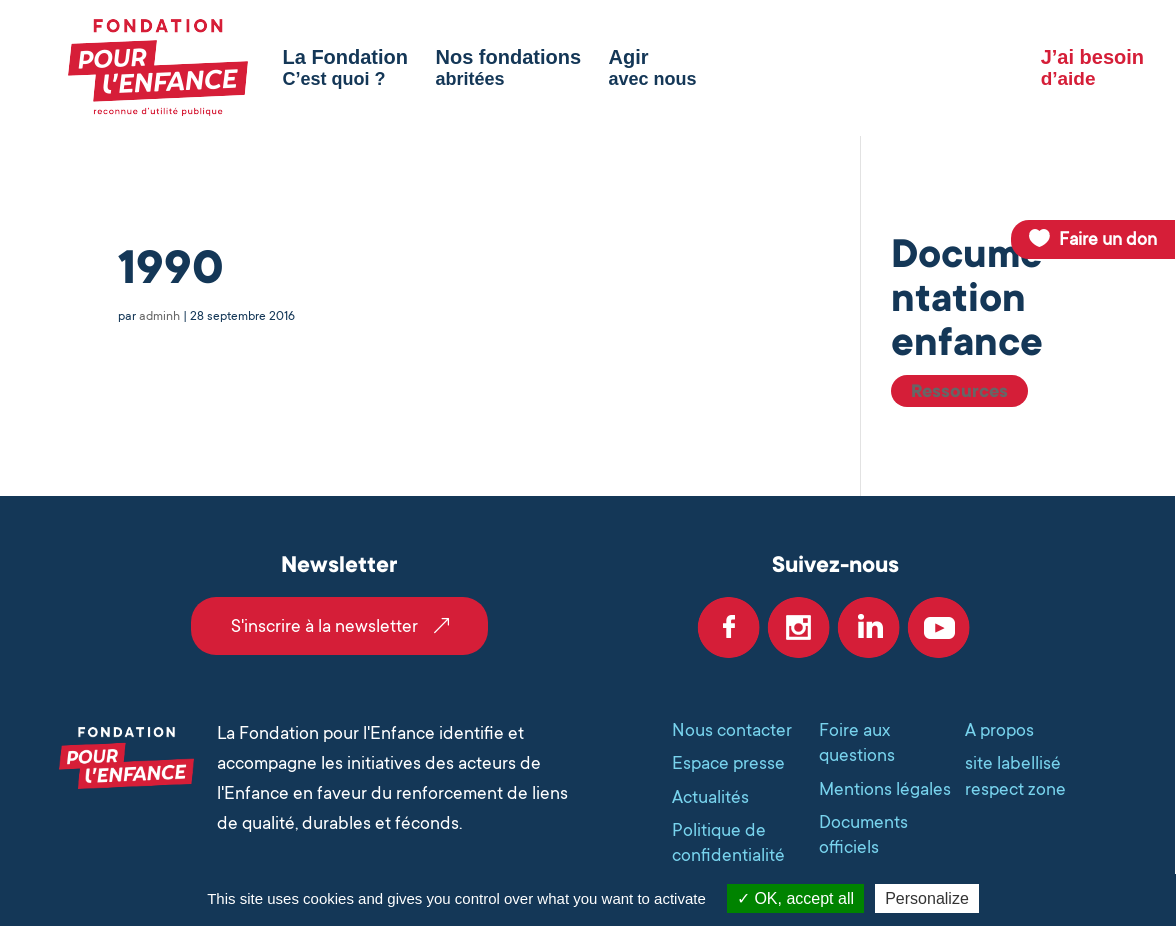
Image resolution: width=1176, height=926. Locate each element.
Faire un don (1108, 239)
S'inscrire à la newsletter (324, 626)
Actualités (710, 797)
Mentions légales (885, 789)
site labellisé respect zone (1015, 775)
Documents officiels (863, 834)
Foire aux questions (857, 742)
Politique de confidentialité (728, 842)
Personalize (927, 898)
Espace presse (728, 763)
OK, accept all (795, 898)
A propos (999, 730)
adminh (159, 316)
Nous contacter (732, 730)
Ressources (959, 391)
